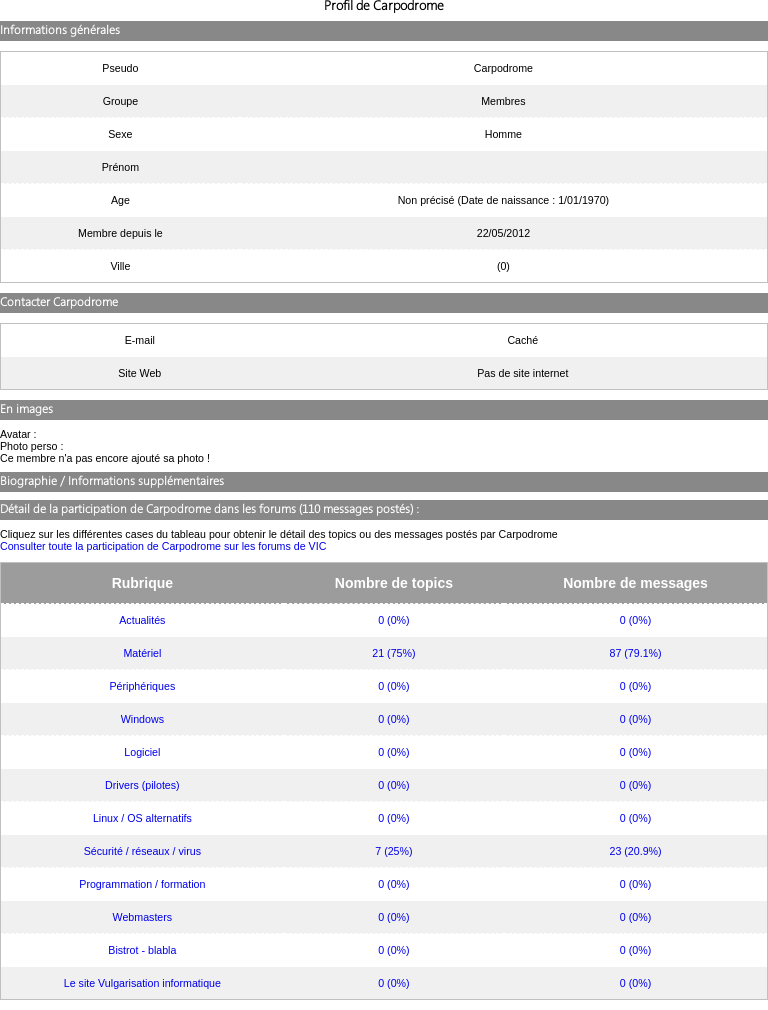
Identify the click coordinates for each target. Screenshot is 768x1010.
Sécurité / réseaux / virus (142, 851)
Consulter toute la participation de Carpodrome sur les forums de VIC (163, 546)
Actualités (142, 620)
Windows (142, 719)
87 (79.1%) (635, 653)
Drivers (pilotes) (142, 785)
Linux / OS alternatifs (142, 818)
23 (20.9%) (635, 851)
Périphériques (142, 686)
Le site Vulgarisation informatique (142, 983)
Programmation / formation (142, 884)
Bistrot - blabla (142, 950)
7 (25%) (393, 851)
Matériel (142, 653)
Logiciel (142, 752)
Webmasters (143, 917)
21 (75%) (393, 653)
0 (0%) (393, 620)
